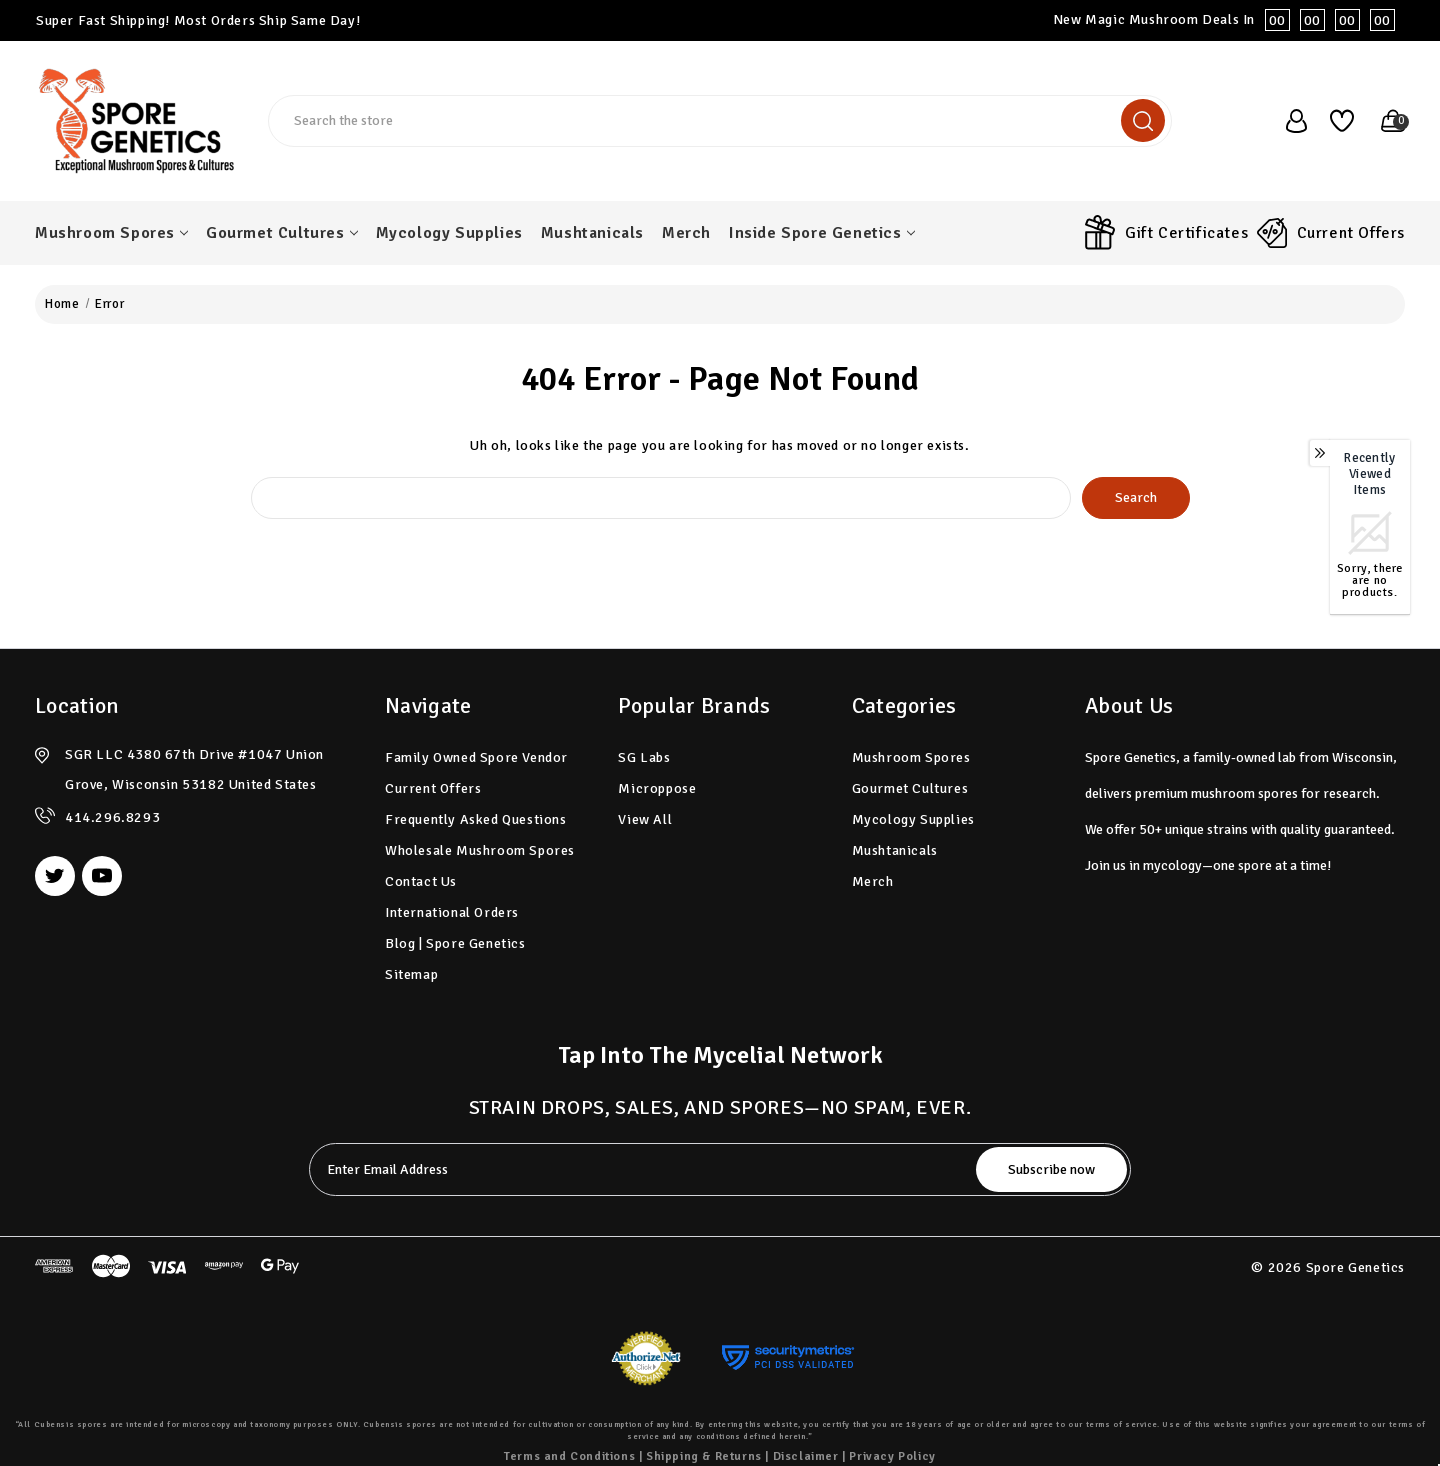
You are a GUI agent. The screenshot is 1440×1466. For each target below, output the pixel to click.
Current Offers (1351, 233)
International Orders (452, 912)
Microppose (657, 788)
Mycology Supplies (449, 233)
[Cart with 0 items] (1384, 121)
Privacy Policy (892, 1456)
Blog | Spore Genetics (455, 943)
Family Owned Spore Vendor (476, 757)
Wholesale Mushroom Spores (480, 850)
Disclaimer (806, 1456)
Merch (686, 233)
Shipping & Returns (704, 1456)
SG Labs (644, 757)
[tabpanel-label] (644, 1169)
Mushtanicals (592, 233)
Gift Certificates (1186, 233)
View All (645, 819)
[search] (1143, 120)
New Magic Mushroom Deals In (1229, 20)
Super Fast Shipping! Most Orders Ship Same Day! (198, 20)
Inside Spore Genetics (822, 233)
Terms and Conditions (569, 1456)
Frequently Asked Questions (476, 819)
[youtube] (102, 876)
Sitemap (411, 974)
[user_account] (1287, 121)
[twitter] (55, 876)
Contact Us (421, 881)
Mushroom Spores (111, 233)
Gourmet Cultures (282, 233)
